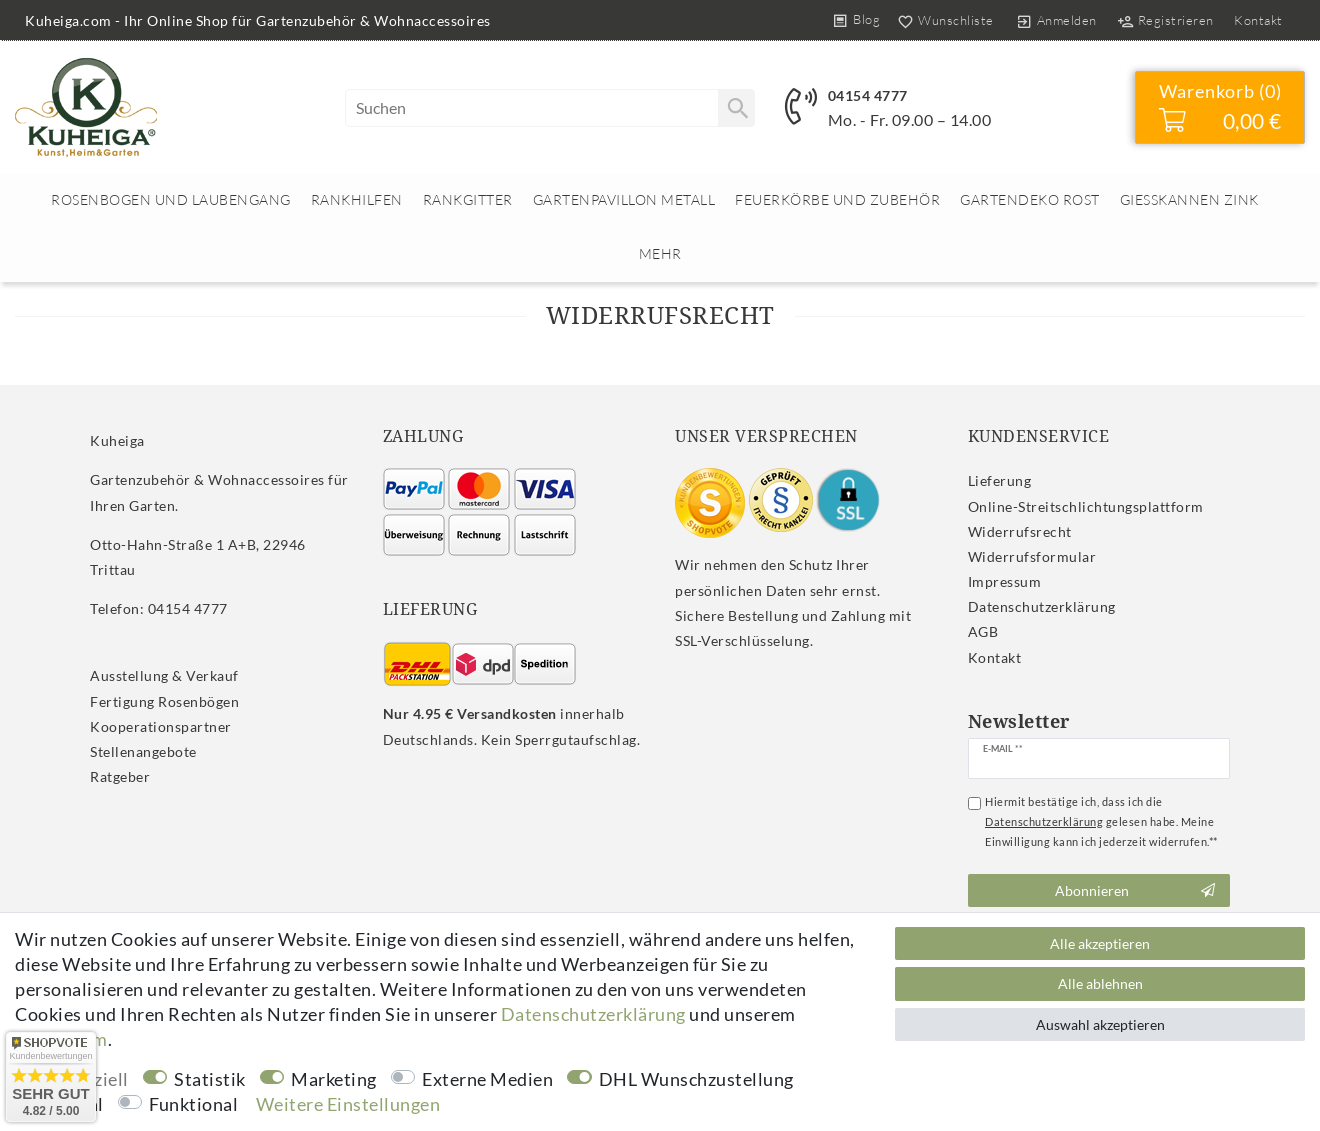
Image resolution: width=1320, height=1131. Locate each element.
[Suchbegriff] (550, 108)
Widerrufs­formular (1032, 556)
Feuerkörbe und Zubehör (837, 199)
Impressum (1005, 581)
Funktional (193, 1104)
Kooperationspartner (161, 726)
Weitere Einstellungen (348, 1104)
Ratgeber (120, 776)
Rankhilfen (357, 199)
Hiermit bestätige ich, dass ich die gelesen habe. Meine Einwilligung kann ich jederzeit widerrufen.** (1101, 821)
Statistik (210, 1079)
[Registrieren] (1165, 20)
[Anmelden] (1056, 20)
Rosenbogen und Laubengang (171, 199)
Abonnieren (1135, 891)
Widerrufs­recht (1020, 531)
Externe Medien (487, 1079)
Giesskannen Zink (1189, 199)
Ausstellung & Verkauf (164, 675)
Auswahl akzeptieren (1100, 1024)
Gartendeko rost (1030, 199)
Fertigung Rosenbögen (164, 701)
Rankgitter (468, 199)
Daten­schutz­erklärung (1042, 606)
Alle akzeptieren (1100, 943)
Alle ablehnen (1100, 983)
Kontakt (1258, 20)
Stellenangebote (143, 751)
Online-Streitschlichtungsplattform (1086, 506)
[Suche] (736, 108)
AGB (983, 631)
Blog (866, 19)
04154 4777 (868, 95)
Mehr (660, 253)
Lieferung (1000, 480)
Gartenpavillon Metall (624, 199)
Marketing (334, 1079)
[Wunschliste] (941, 20)
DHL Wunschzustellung (696, 1079)
